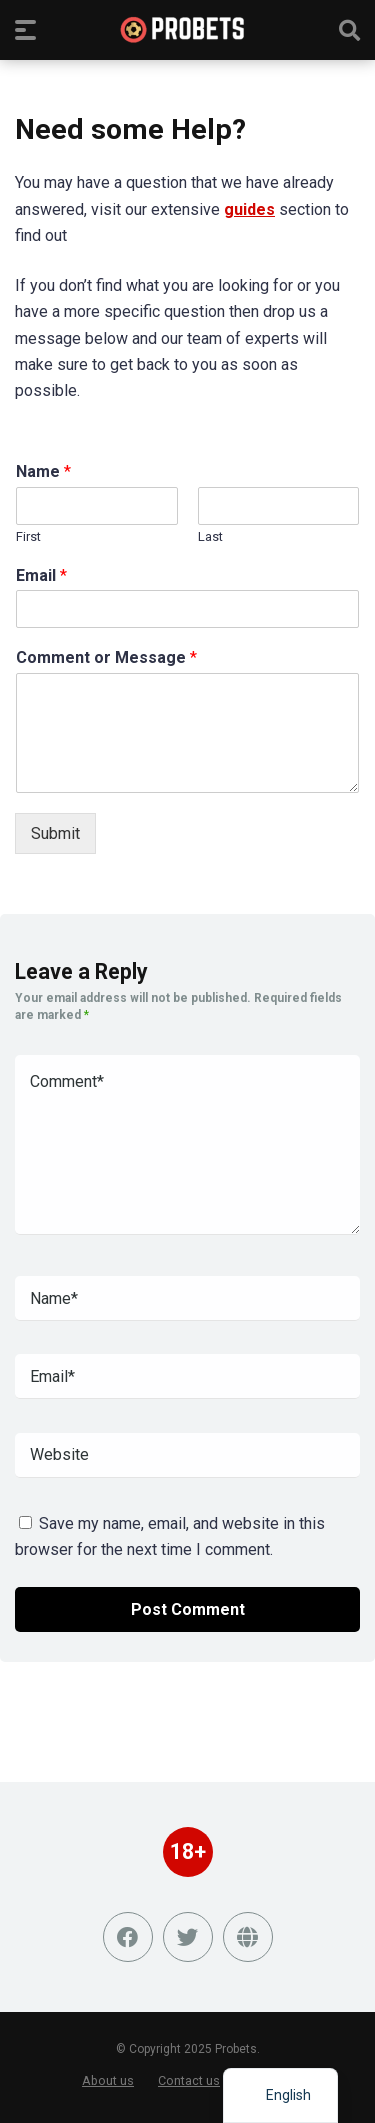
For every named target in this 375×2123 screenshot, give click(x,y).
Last (210, 536)
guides (249, 209)
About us (108, 2080)
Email (41, 575)
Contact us (189, 2080)
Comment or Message (106, 657)
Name (43, 471)
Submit (55, 833)
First (28, 536)
